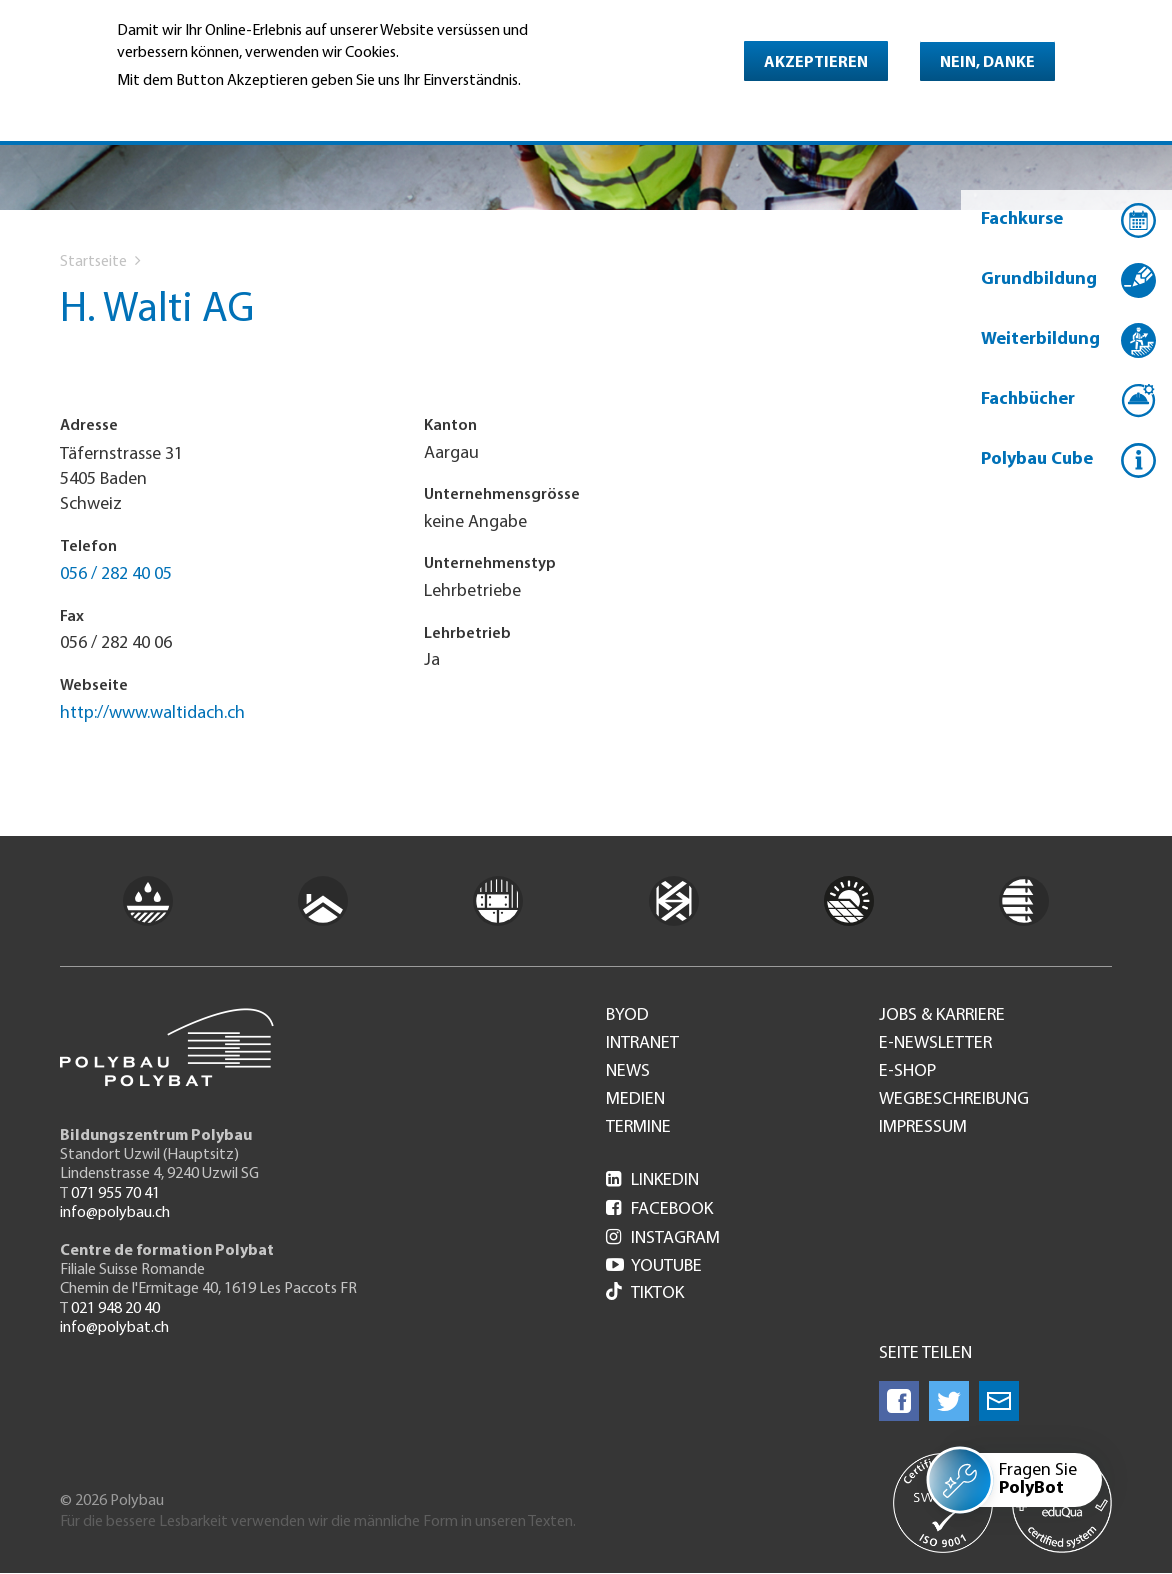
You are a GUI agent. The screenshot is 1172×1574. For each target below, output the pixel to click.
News (628, 1072)
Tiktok (645, 1293)
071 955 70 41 (115, 1194)
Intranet (642, 1044)
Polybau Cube (1037, 459)
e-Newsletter (935, 1044)
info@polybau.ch (115, 1213)
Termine (638, 1128)
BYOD (627, 1016)
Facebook (659, 1209)
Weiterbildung (1040, 339)
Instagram (663, 1238)
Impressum (923, 1128)
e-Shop (907, 1072)
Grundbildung (1039, 279)
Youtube (654, 1266)
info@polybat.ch (114, 1328)
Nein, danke (987, 63)
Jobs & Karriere (942, 1016)
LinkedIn (652, 1180)
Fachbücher (1028, 399)
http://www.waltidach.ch (152, 713)
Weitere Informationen (203, 109)
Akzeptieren (816, 63)
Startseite (93, 262)
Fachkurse (1022, 219)
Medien (635, 1100)
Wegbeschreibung (954, 1100)
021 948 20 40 (115, 1309)
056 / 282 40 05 (116, 574)
